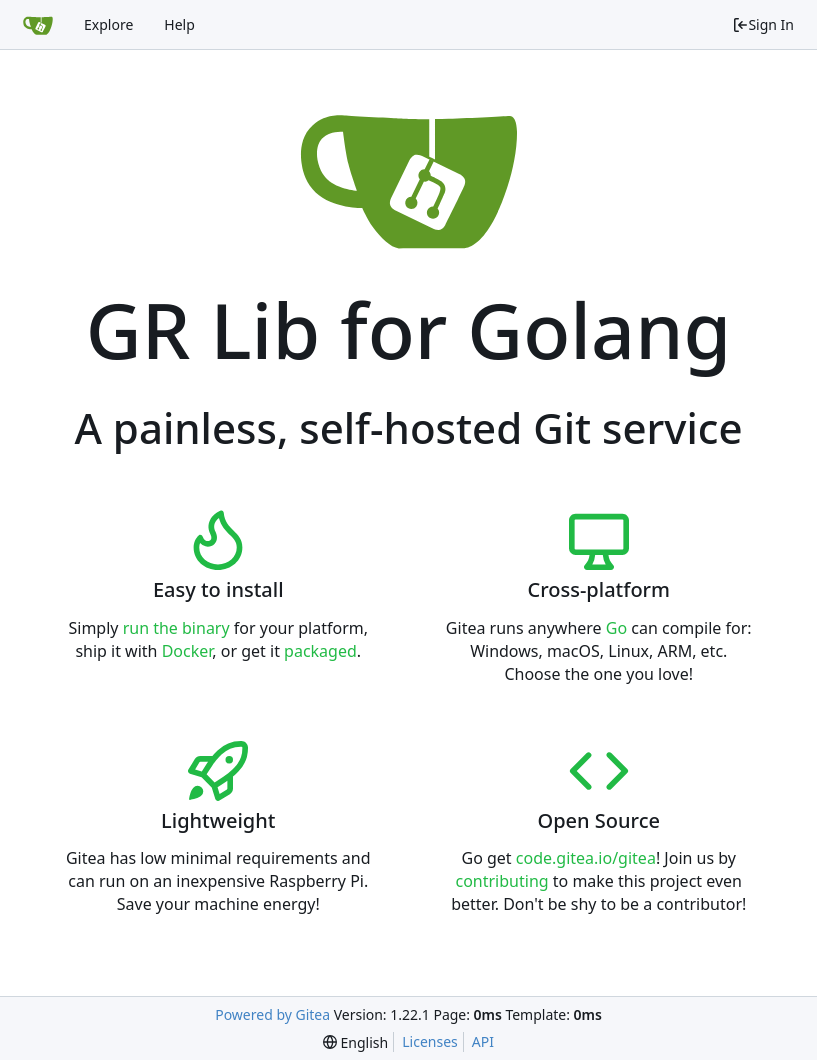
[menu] (355, 1042)
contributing (501, 881)
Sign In (763, 24)
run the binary (176, 628)
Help (179, 24)
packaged (320, 651)
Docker (187, 651)
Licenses (430, 1041)
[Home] (38, 25)
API (483, 1041)
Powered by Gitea (272, 1014)
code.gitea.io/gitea (586, 858)
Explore (108, 24)
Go (616, 628)
